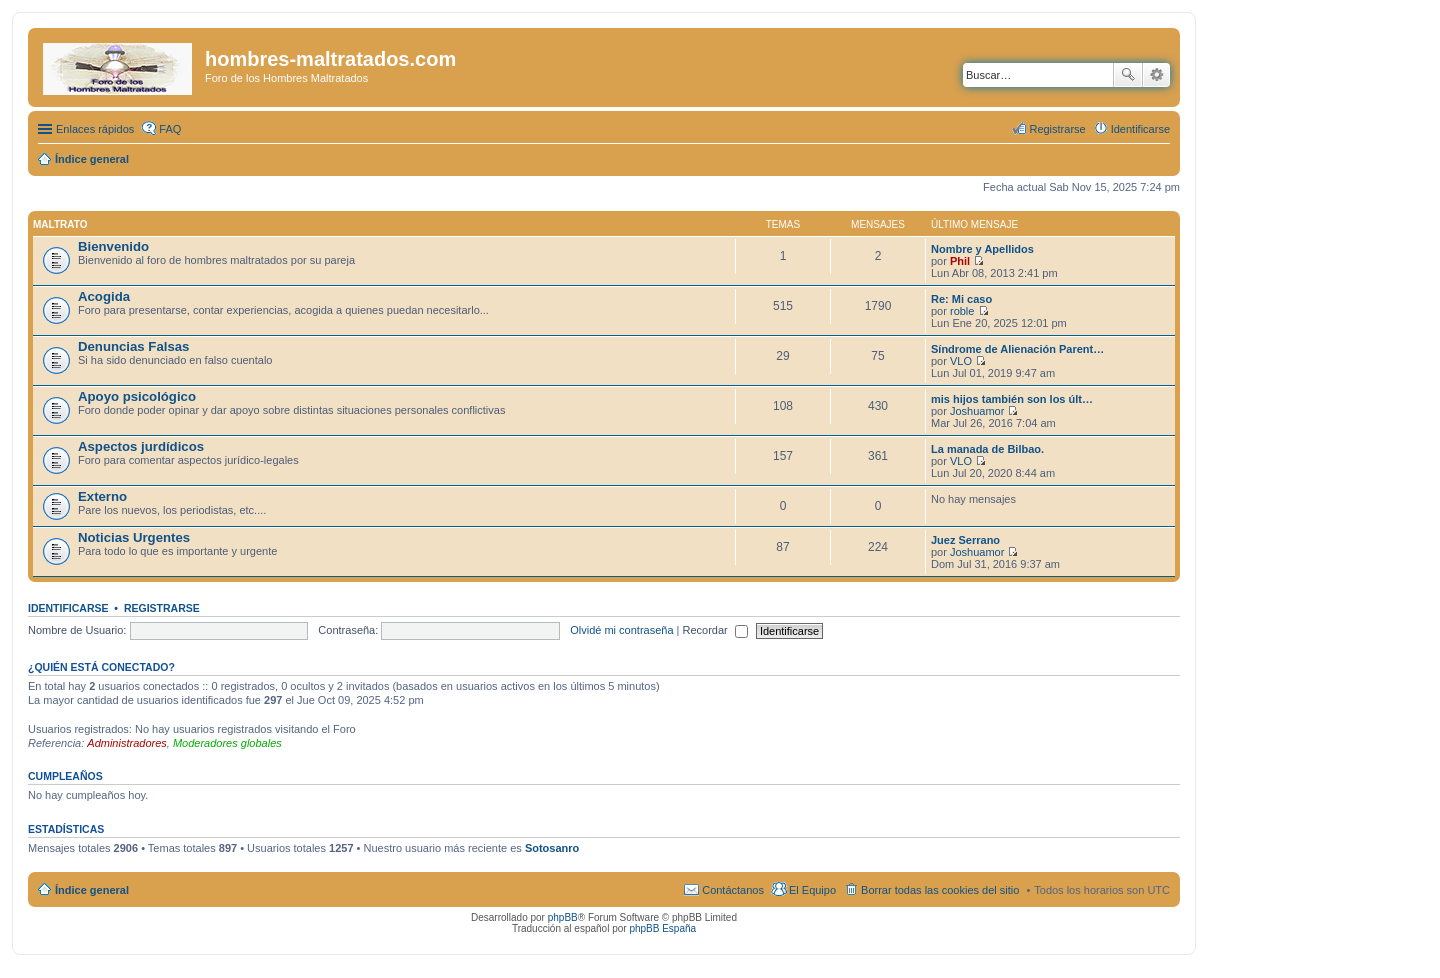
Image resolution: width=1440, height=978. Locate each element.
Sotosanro (552, 848)
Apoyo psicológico (137, 396)
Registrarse (162, 608)
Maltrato (60, 224)
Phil (960, 261)
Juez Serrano (965, 540)
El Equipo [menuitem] (812, 890)
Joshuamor (977, 411)
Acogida (104, 296)
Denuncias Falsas (133, 346)
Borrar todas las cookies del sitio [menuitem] (940, 890)
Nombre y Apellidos (982, 249)
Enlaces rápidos (95, 129)
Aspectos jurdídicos (141, 446)
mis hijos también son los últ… (1012, 399)
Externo (102, 496)
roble (962, 311)
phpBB (563, 917)
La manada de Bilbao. (987, 449)
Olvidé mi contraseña (621, 630)
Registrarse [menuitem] (1057, 129)
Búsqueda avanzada (1156, 75)
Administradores (126, 743)
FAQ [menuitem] (170, 129)
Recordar (715, 630)
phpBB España (662, 928)
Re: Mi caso (961, 299)
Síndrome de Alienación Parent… (1017, 349)
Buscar (1128, 75)
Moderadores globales (227, 743)
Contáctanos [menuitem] (733, 890)
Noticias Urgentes (134, 537)
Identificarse (68, 608)
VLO (961, 361)
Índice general (92, 890)
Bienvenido (113, 246)
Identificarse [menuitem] (1140, 129)
